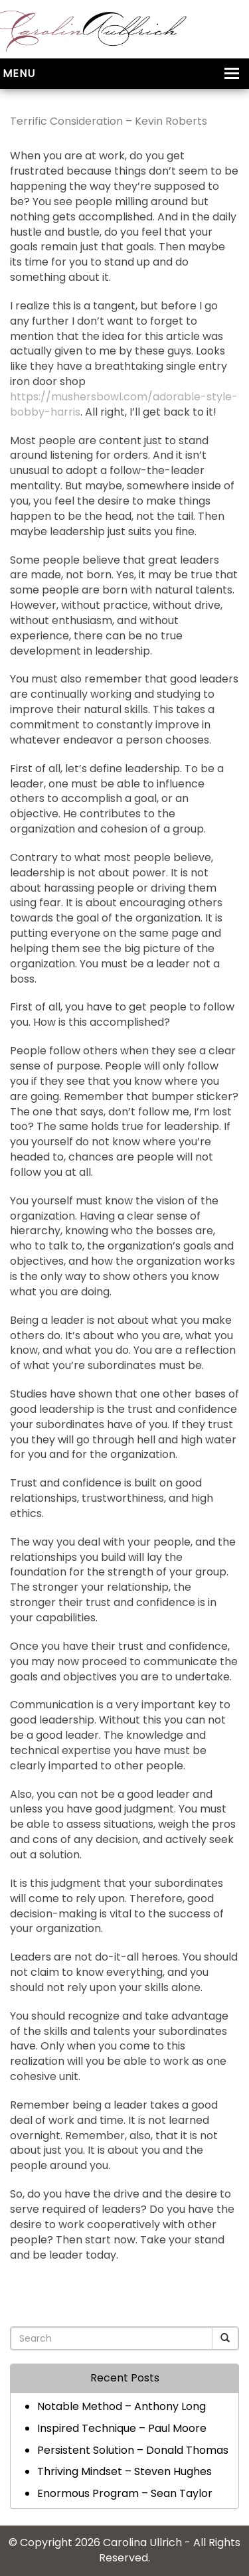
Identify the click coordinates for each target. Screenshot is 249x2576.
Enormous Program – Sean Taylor (124, 2493)
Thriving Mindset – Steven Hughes (124, 2471)
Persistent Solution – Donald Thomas (132, 2450)
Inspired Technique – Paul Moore (122, 2428)
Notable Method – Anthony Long (121, 2406)
